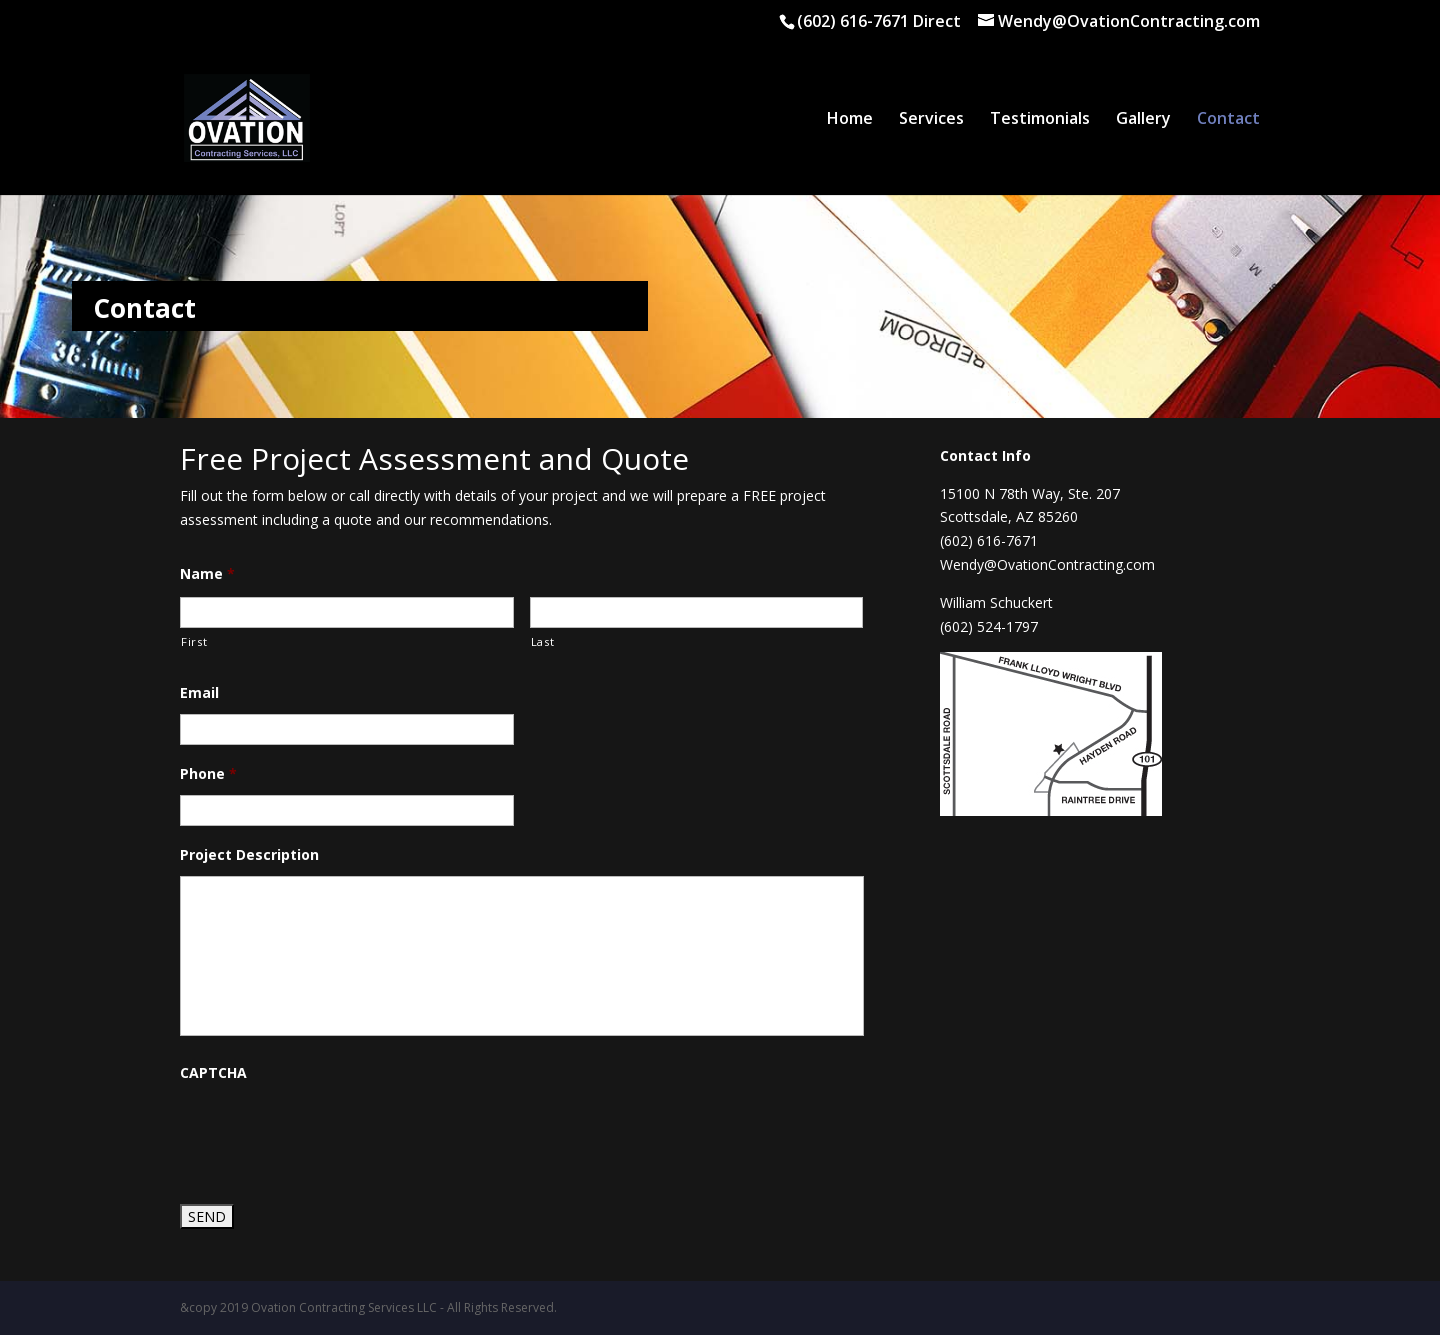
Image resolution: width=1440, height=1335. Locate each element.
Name (207, 574)
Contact (1228, 120)
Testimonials (1040, 120)
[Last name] (697, 612)
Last (543, 641)
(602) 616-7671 (855, 21)
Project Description (249, 855)
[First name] (347, 612)
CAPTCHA (213, 1073)
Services (931, 120)
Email (199, 693)
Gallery (1143, 120)
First (194, 641)
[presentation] (332, 1133)
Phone (208, 774)
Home (850, 120)
